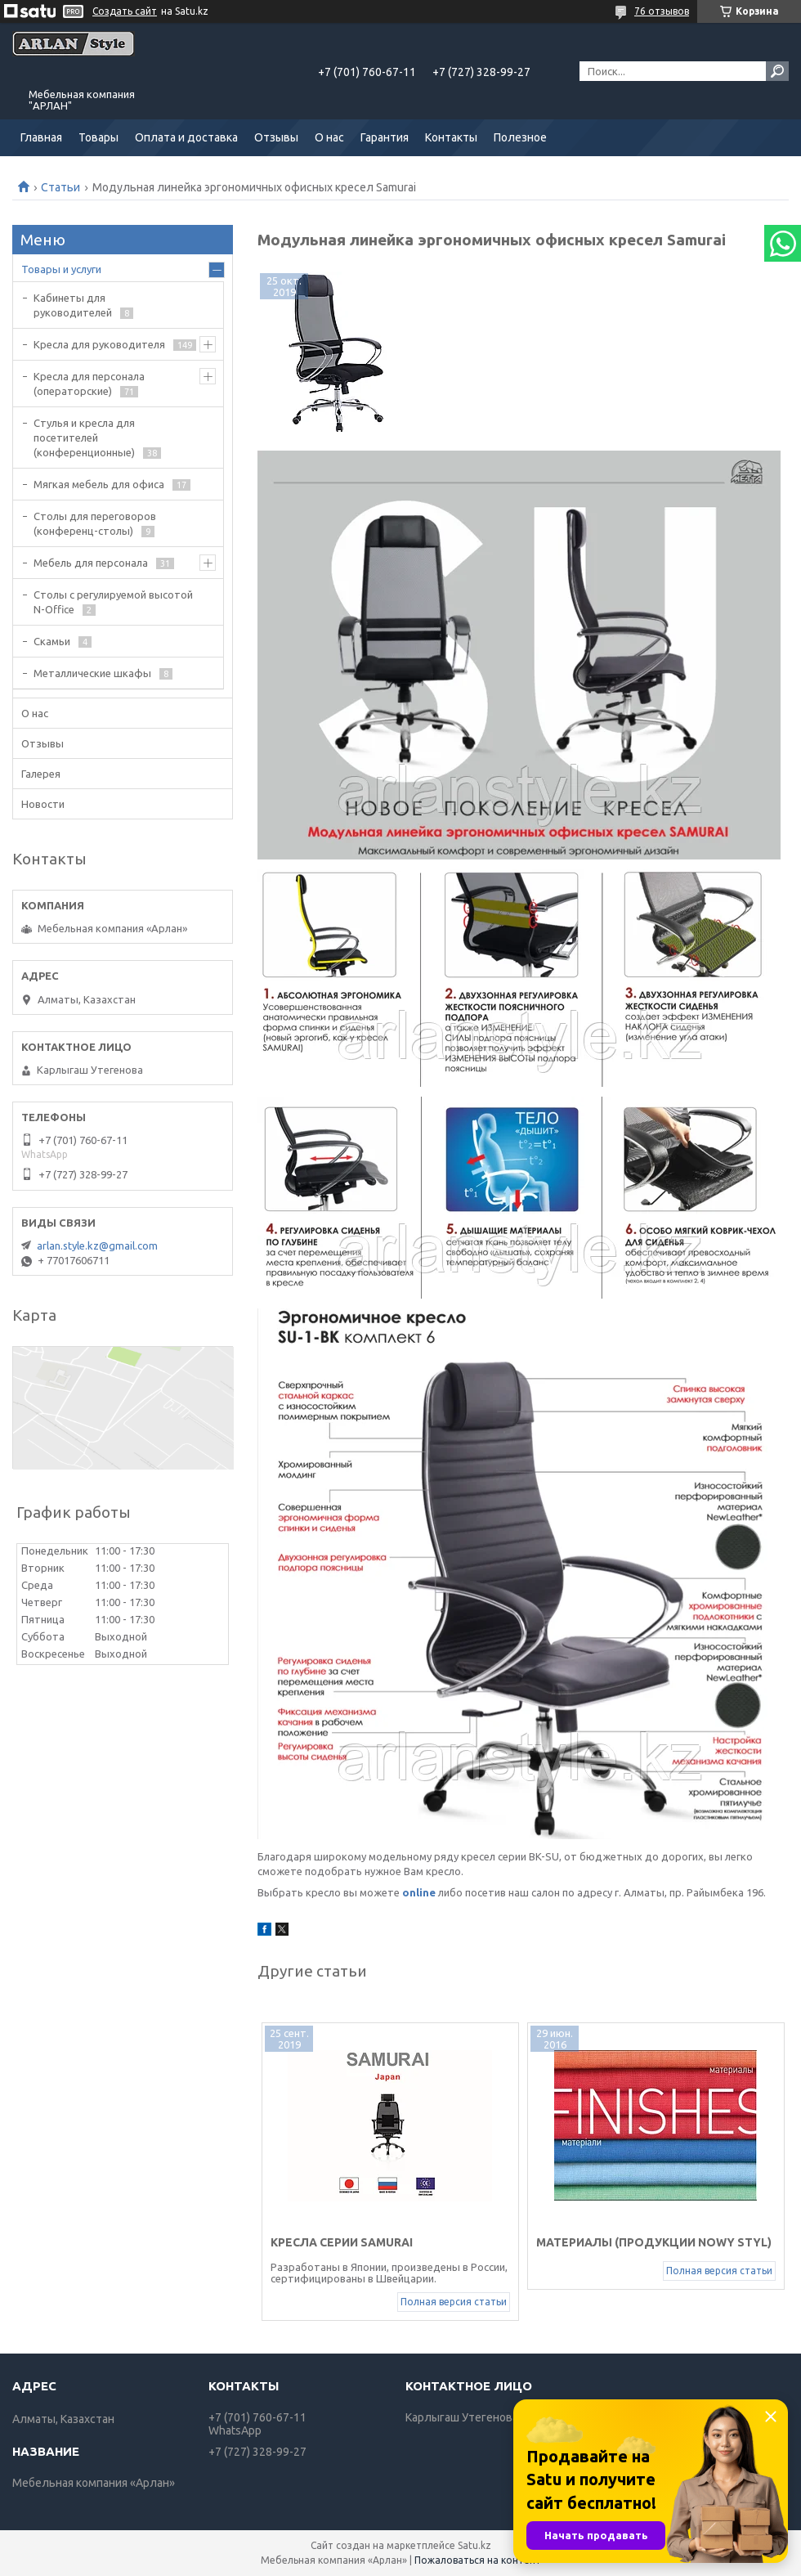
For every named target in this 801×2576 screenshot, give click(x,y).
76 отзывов (661, 11)
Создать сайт (124, 11)
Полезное (520, 137)
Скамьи (52, 641)
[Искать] (777, 71)
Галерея (40, 773)
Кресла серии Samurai (342, 2242)
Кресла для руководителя (99, 344)
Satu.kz (474, 2545)
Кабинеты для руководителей (73, 305)
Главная (41, 137)
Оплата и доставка (186, 137)
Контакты (451, 137)
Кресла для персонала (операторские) (89, 383)
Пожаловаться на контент (477, 2560)
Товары (98, 137)
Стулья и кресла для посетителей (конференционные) (84, 437)
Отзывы (276, 137)
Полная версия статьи (453, 2301)
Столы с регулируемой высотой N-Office (113, 602)
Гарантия (384, 137)
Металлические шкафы (92, 673)
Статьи (60, 187)
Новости (43, 804)
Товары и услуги (61, 269)
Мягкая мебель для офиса (99, 484)
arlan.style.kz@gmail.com (97, 1245)
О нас (329, 137)
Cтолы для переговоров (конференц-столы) (95, 523)
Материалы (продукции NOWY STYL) (654, 2242)
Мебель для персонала (91, 562)
